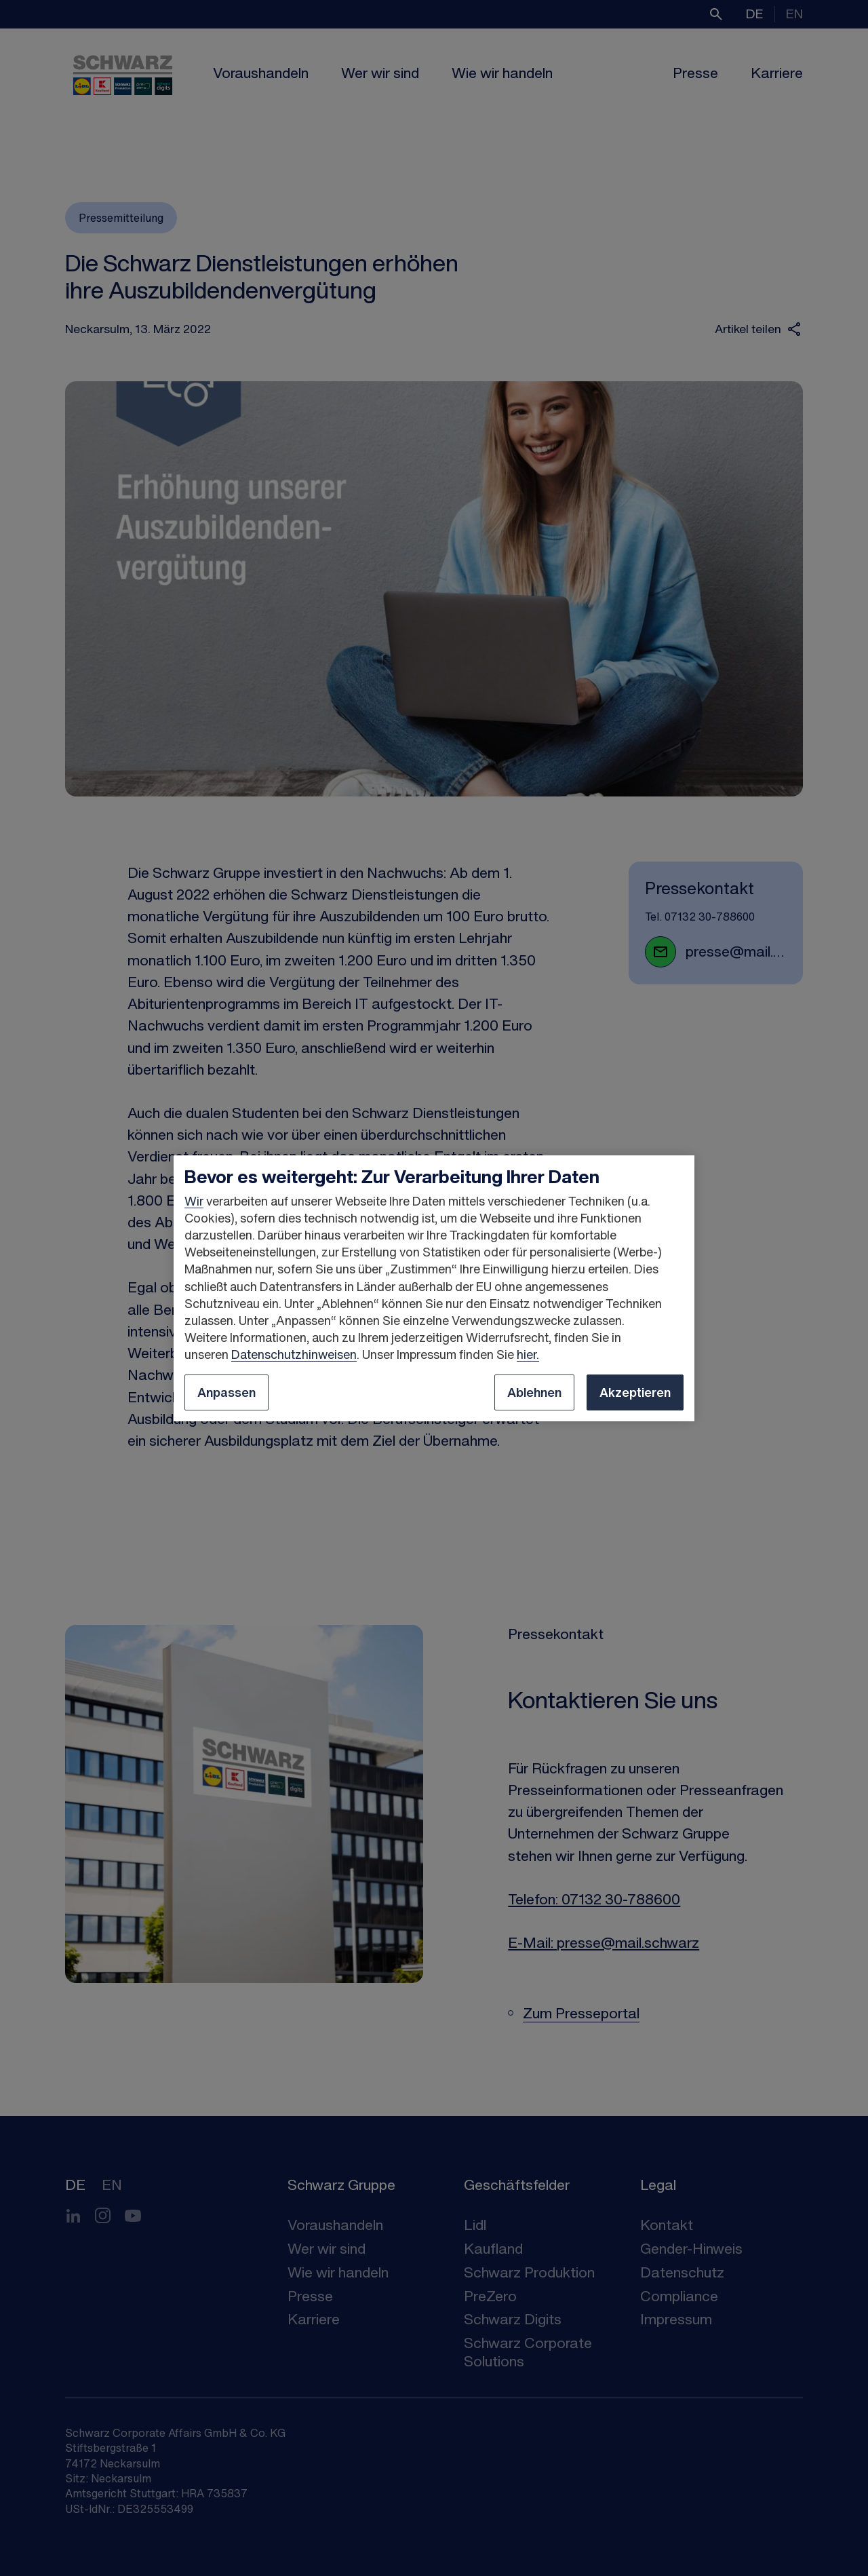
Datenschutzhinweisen (294, 1354)
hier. (528, 1354)
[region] (434, 1288)
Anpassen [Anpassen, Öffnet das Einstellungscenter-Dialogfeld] (226, 1392)
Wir (193, 1201)
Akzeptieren (635, 1392)
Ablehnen (534, 1392)
